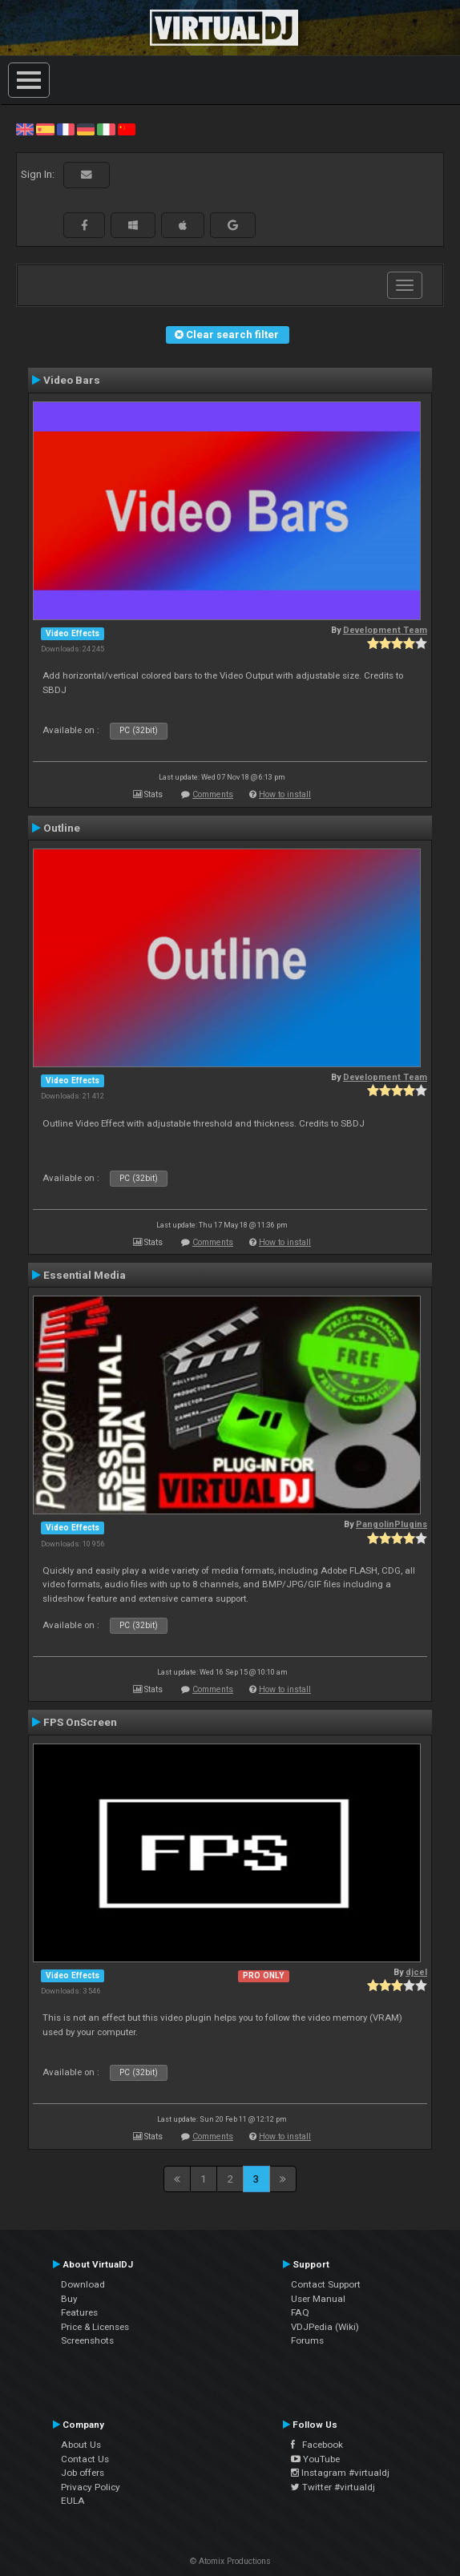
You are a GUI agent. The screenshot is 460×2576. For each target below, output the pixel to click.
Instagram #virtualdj (340, 2472)
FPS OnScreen (80, 1721)
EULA (73, 2500)
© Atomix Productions (230, 2561)
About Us (81, 2444)
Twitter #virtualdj (333, 2487)
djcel (416, 1972)
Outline (61, 827)
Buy (69, 2298)
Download (83, 2284)
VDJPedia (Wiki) (325, 2326)
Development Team (385, 630)
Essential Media (84, 1274)
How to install (285, 794)
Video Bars (71, 379)
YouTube (315, 2459)
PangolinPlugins (391, 1524)
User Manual (318, 2298)
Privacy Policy (90, 2487)
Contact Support (326, 2284)
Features (79, 2312)
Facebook (317, 2444)
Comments (212, 794)
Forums (307, 2340)
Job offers (82, 2472)
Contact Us (85, 2459)
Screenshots (87, 2340)
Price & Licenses (95, 2326)
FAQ (300, 2312)
